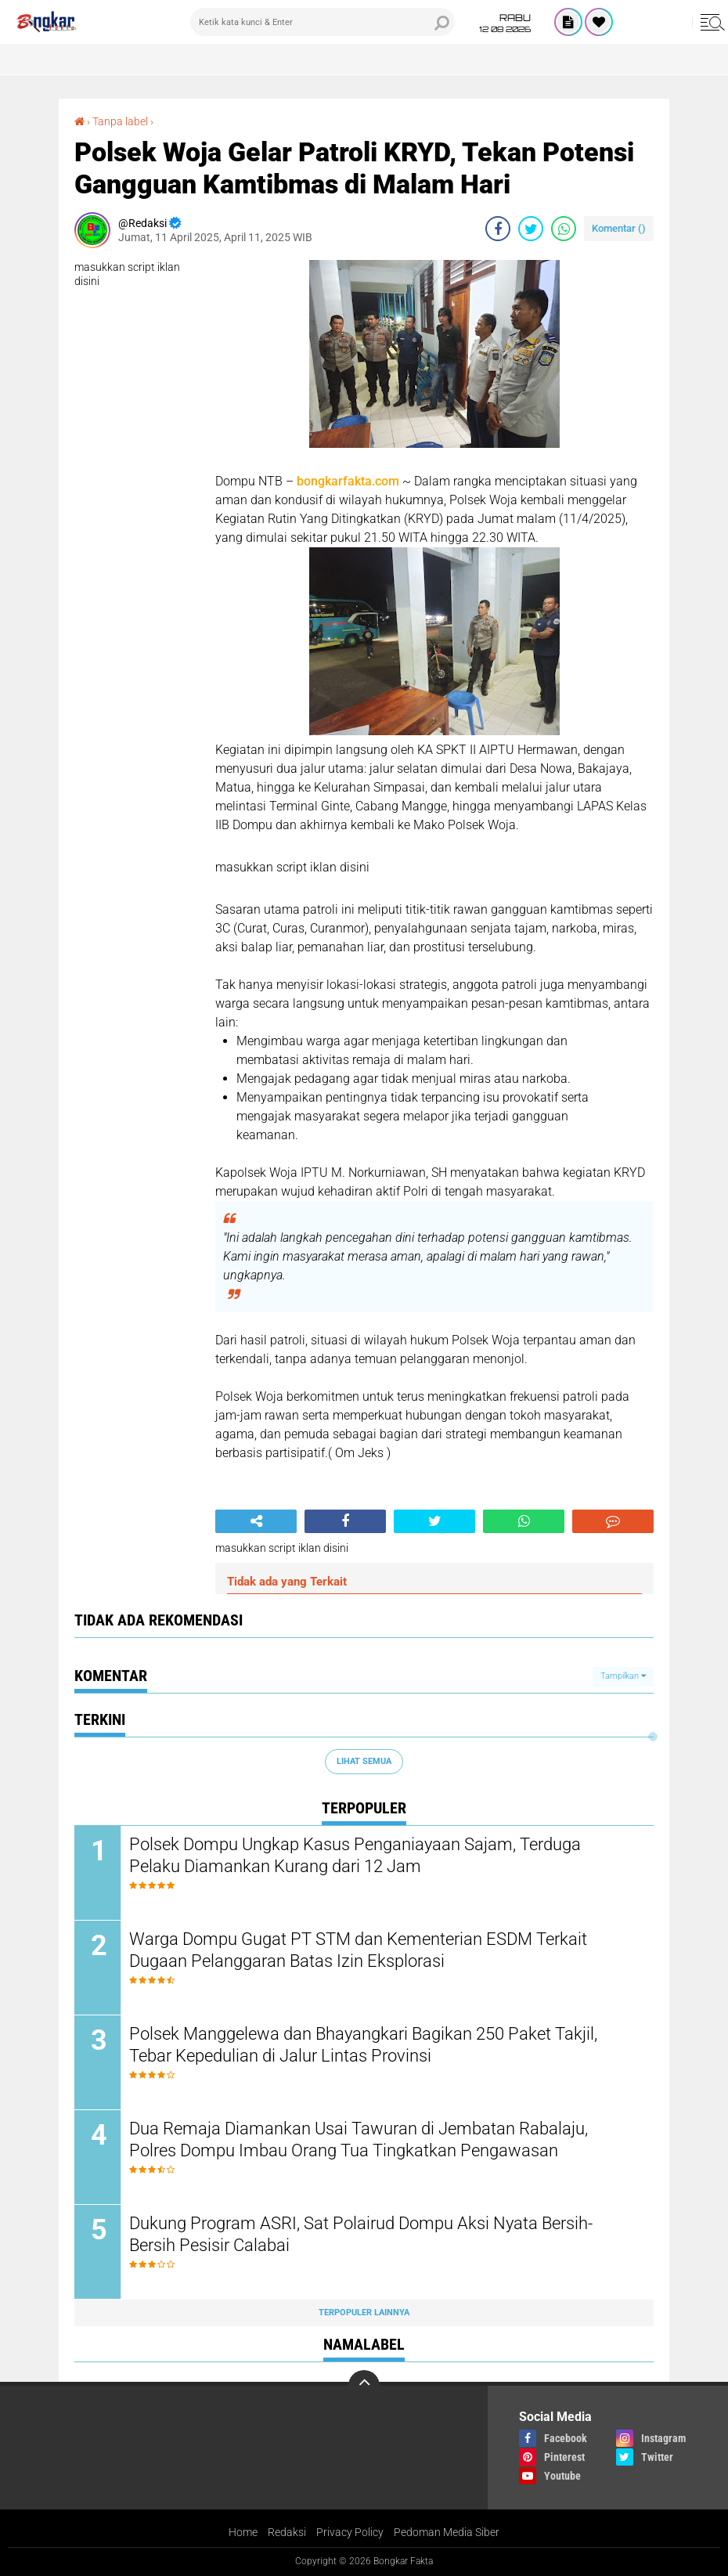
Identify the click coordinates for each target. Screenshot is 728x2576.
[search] (322, 22)
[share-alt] (256, 1521)
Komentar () (619, 228)
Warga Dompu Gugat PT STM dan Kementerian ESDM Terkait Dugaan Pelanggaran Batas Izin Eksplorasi (358, 1950)
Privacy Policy (350, 2532)
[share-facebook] (497, 228)
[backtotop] (364, 2385)
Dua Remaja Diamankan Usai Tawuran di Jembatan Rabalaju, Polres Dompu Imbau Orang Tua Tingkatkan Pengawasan (358, 2140)
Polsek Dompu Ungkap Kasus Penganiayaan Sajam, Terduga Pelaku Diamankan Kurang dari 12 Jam (355, 1856)
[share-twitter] (530, 228)
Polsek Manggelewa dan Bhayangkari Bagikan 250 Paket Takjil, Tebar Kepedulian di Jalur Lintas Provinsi (363, 2045)
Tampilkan (623, 1676)
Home (243, 2532)
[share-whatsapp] (563, 228)
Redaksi (287, 2532)
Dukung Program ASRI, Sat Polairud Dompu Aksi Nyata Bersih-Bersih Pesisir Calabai (361, 2234)
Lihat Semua (364, 1761)
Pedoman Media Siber (446, 2532)
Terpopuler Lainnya (364, 2312)
